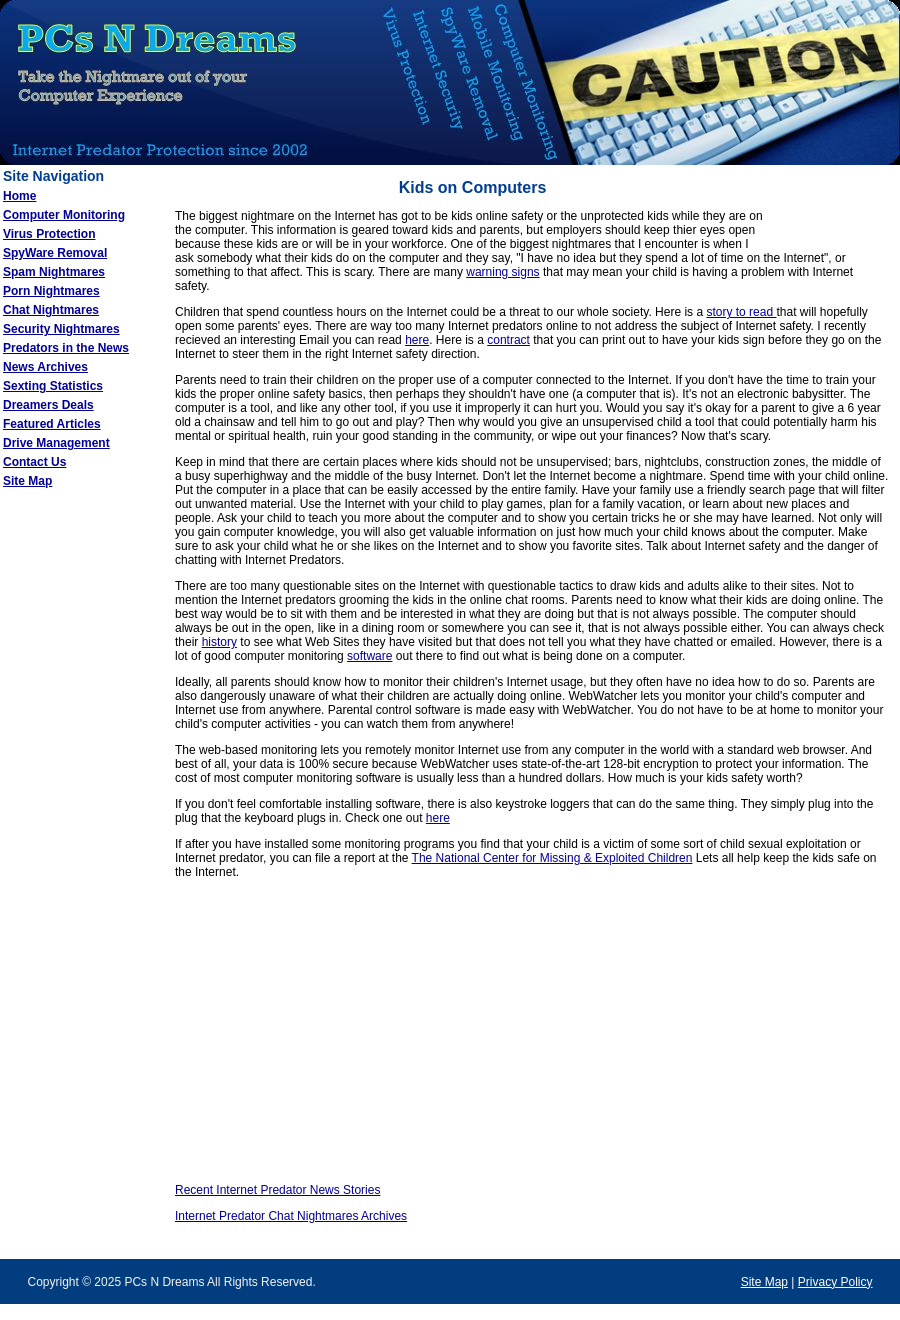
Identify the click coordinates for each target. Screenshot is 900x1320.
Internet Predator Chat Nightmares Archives (291, 1216)
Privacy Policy (835, 1282)
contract (508, 340)
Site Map (764, 1282)
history (219, 642)
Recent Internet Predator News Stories (277, 1190)
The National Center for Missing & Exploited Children (552, 858)
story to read (741, 312)
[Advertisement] (80, 819)
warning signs (502, 272)
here (417, 340)
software (369, 656)
